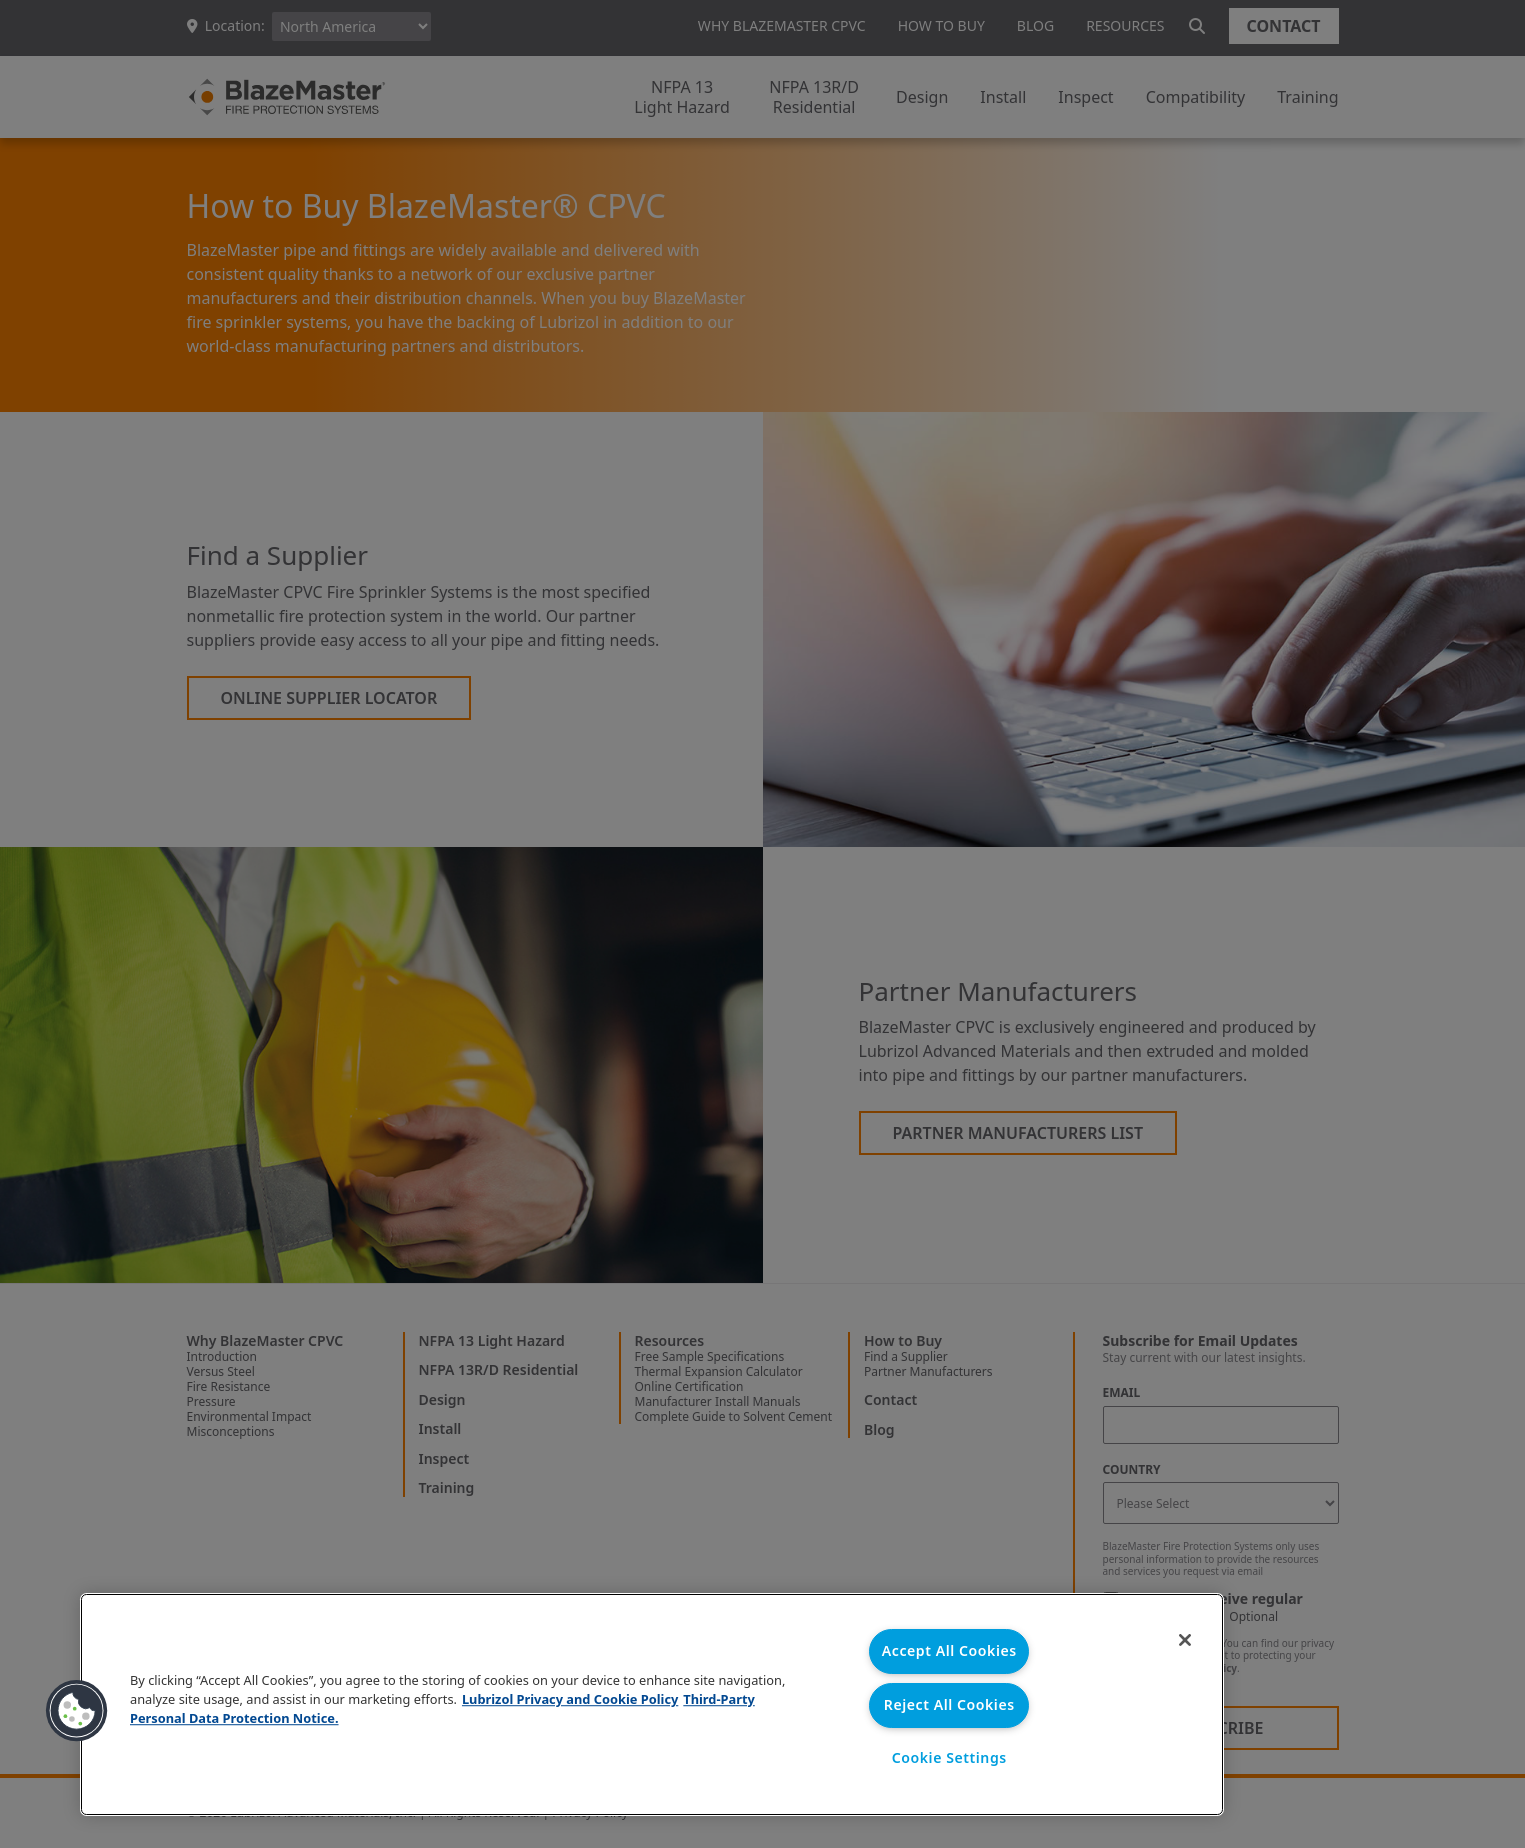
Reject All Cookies (949, 1704)
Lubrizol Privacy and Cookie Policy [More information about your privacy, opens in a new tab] (570, 1698)
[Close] (1182, 1641)
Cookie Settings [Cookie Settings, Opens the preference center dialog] (949, 1758)
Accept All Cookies (949, 1650)
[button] (77, 1711)
